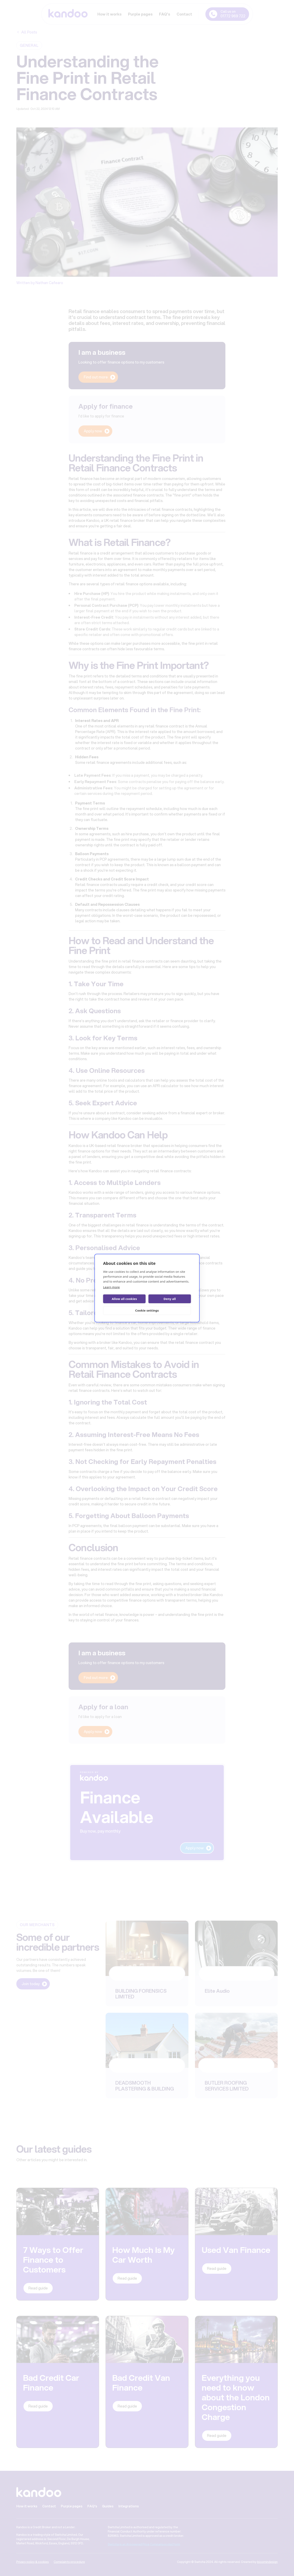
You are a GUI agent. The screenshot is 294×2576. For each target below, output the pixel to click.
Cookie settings (147, 1310)
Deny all (170, 1299)
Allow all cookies (124, 1299)
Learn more (111, 1287)
